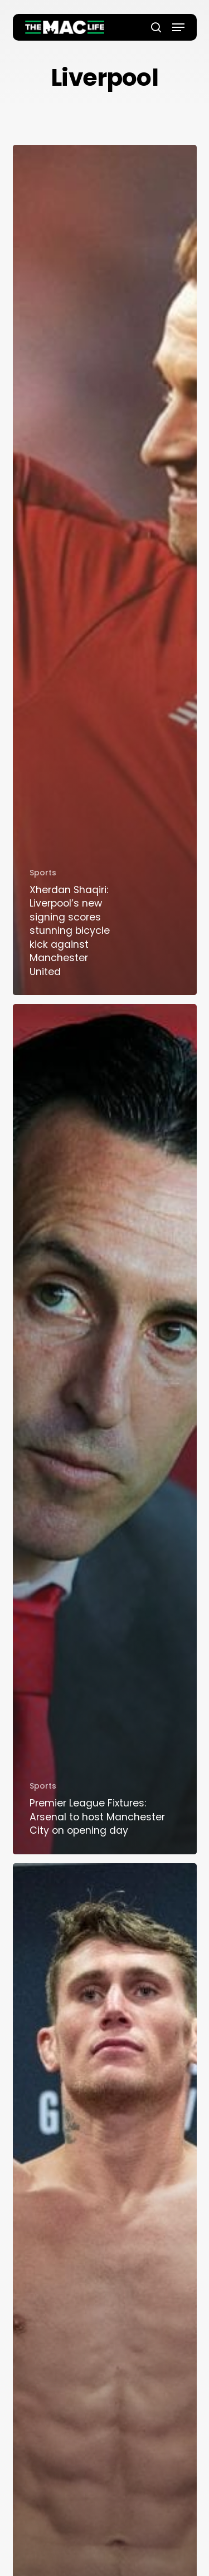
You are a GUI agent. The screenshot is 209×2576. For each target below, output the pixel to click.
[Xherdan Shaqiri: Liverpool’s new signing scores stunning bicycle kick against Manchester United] (105, 570)
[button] (178, 27)
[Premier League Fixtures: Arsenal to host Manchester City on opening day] (105, 1429)
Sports (43, 873)
